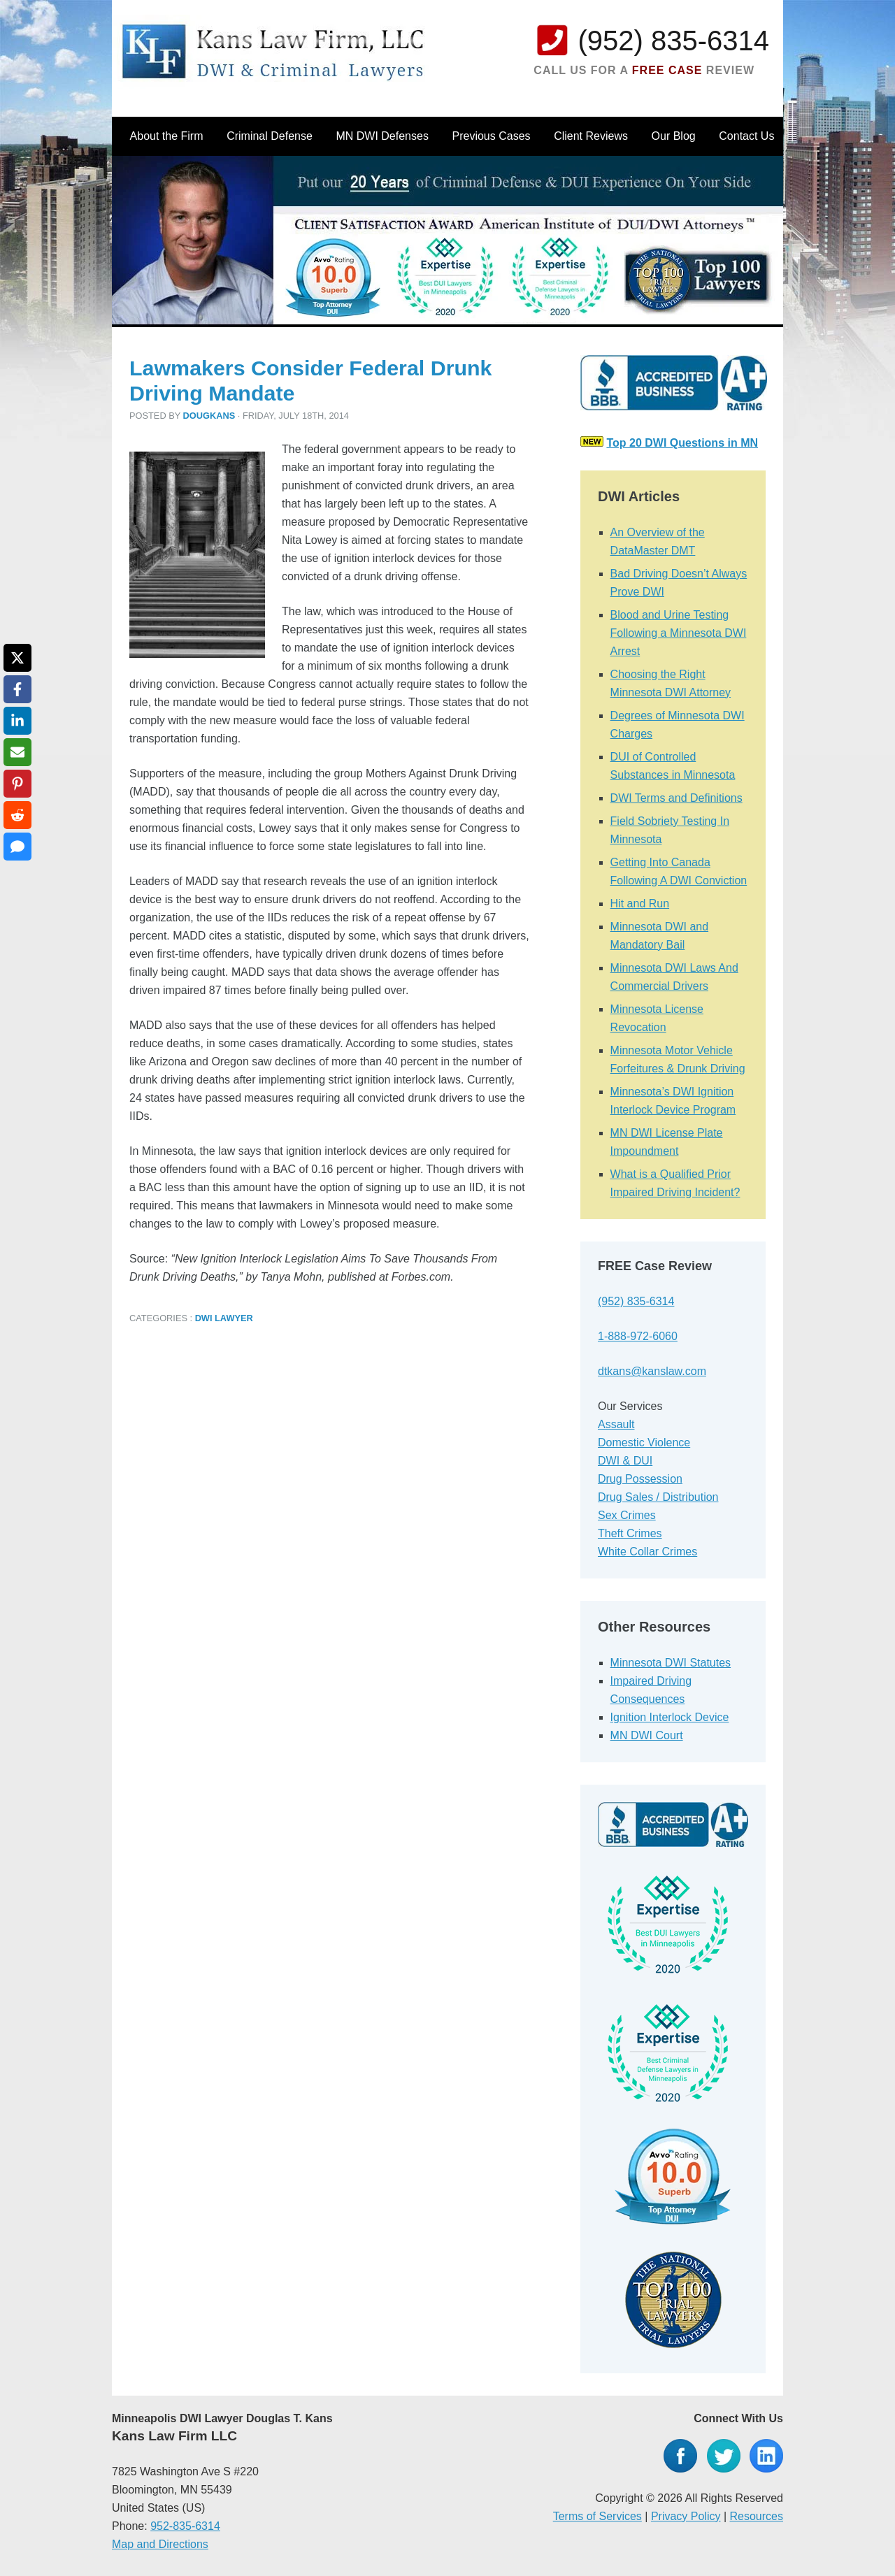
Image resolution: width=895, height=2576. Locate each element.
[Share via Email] (17, 752)
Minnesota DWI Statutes (670, 1663)
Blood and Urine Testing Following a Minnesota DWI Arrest (678, 633)
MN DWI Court (646, 1735)
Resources (756, 2516)
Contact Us (746, 136)
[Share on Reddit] (17, 815)
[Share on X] (17, 658)
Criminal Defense (270, 136)
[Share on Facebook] (17, 689)
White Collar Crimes (647, 1551)
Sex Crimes (627, 1515)
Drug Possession (640, 1479)
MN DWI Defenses (382, 136)
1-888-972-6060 (638, 1336)
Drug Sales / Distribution (658, 1497)
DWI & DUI (625, 1461)
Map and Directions (160, 2544)
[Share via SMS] (17, 847)
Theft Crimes (630, 1533)
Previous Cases (491, 136)
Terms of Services (597, 2516)
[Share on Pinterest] (17, 784)
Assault (616, 1424)
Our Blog (674, 136)
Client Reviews (591, 136)
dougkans (209, 415)
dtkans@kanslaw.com (652, 1371)
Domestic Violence (644, 1442)
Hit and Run (640, 903)
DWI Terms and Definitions (676, 798)
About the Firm (166, 136)
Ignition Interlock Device (669, 1717)
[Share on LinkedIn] (17, 721)
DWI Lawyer (224, 1318)
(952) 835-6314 (673, 40)
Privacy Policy (686, 2516)
